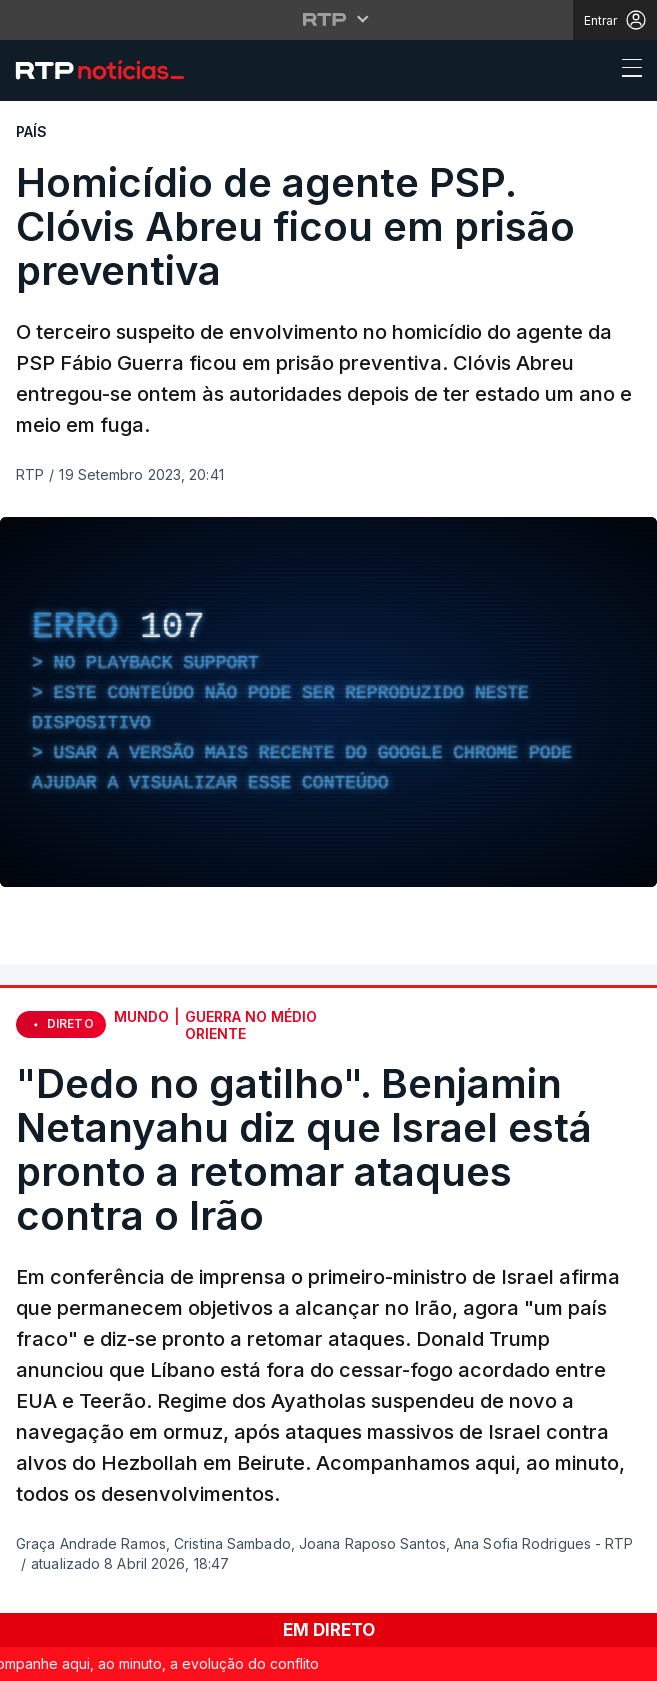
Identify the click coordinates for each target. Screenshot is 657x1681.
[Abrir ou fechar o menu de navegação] (626, 71)
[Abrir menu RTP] (328, 19)
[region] (328, 702)
